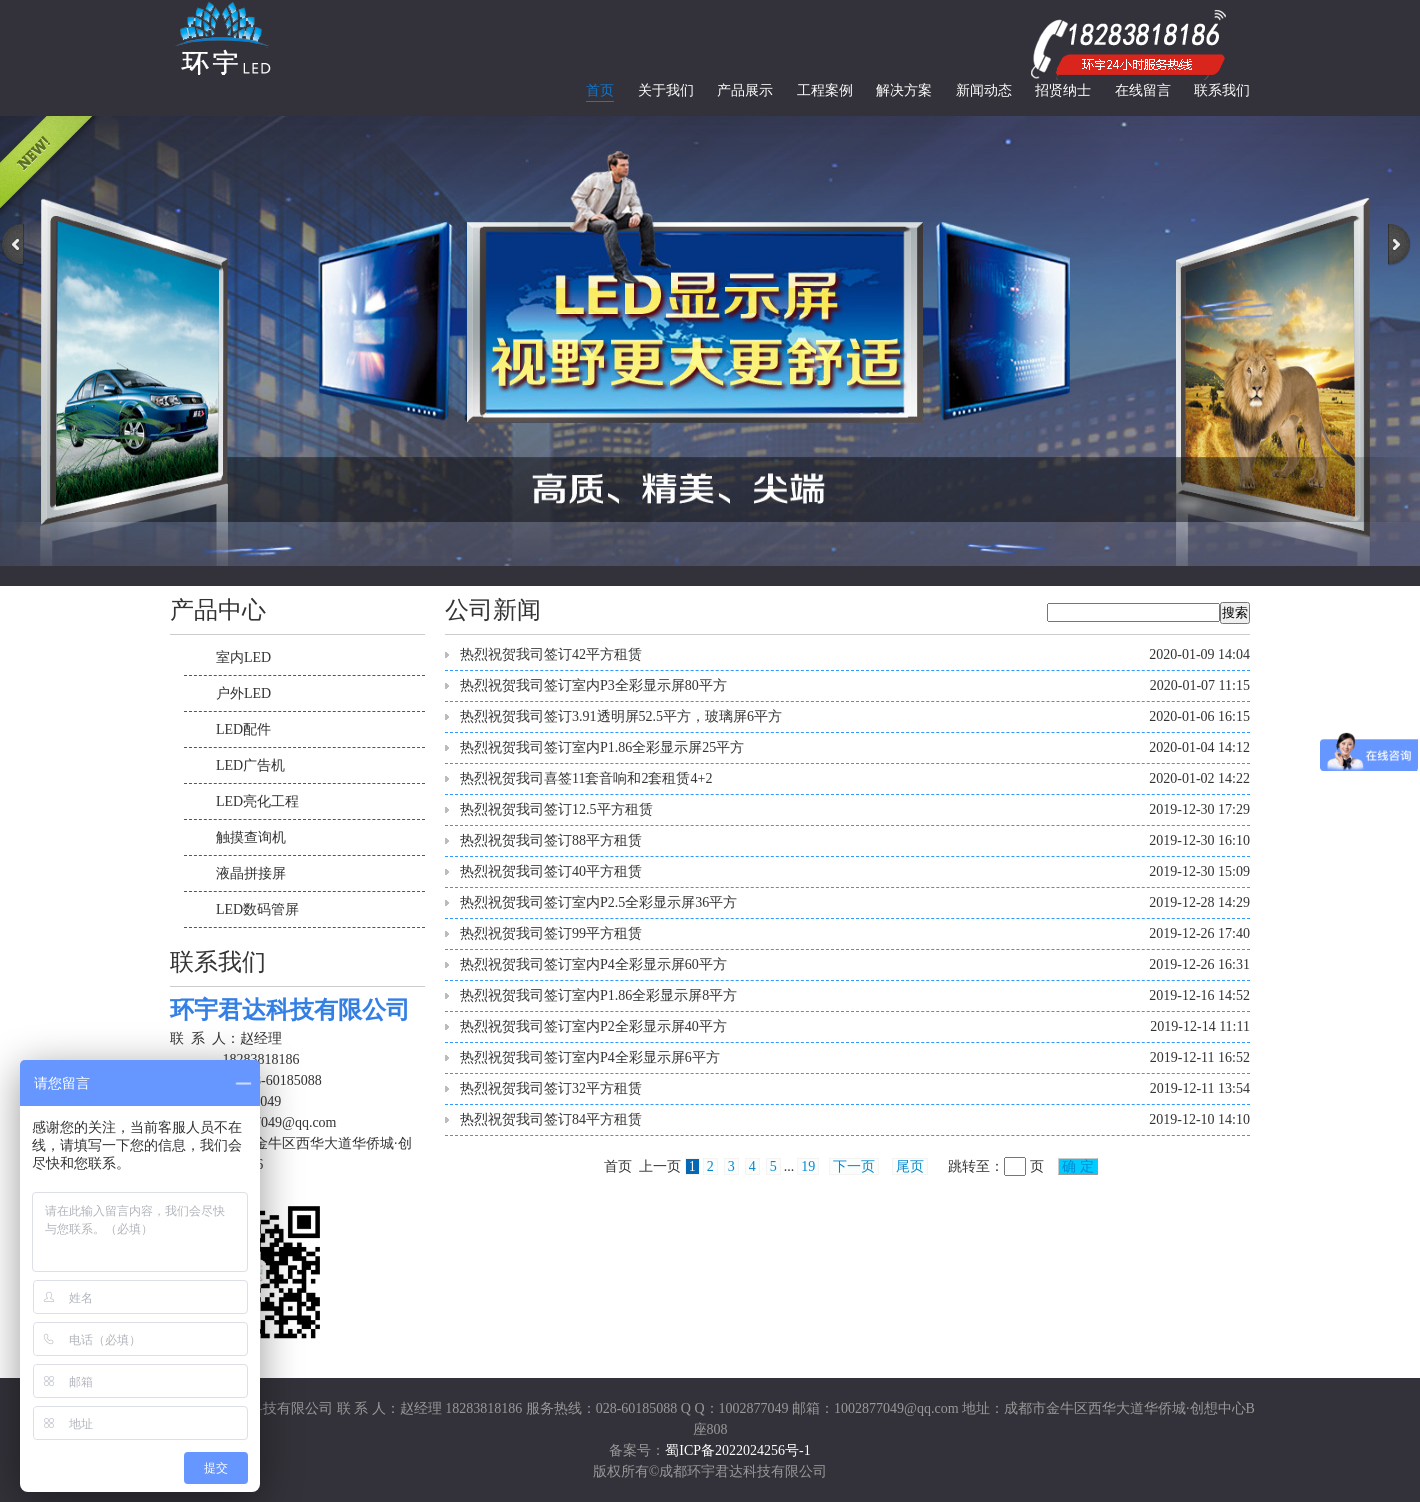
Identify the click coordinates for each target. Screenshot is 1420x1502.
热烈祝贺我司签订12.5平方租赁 (556, 809)
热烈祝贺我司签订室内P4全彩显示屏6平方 (590, 1057)
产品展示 (745, 90)
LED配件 (243, 729)
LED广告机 (250, 765)
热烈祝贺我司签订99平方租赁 (551, 933)
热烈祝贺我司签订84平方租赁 (551, 1119)
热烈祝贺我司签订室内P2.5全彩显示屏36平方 (598, 902)
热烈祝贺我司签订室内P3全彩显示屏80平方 (593, 685)
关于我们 (666, 90)
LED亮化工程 (257, 801)
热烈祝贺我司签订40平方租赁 (551, 871)
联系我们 (1222, 90)
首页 (600, 90)
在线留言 (1143, 90)
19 (808, 1166)
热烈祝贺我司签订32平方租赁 (551, 1088)
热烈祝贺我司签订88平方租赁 (551, 840)
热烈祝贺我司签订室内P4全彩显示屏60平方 (593, 964)
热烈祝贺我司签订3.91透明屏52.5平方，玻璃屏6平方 (621, 716)
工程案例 (825, 90)
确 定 (1078, 1166)
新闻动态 (984, 90)
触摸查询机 (251, 837)
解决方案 (904, 90)
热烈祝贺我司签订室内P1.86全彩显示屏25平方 (602, 747)
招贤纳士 (1063, 90)
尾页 (910, 1166)
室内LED (243, 657)
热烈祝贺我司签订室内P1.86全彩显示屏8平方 (598, 995)
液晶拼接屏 (251, 873)
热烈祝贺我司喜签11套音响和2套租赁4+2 (586, 778)
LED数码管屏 (257, 909)
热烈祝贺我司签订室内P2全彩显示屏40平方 (593, 1026)
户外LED (243, 693)
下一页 (854, 1166)
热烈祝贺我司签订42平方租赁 (551, 654)
